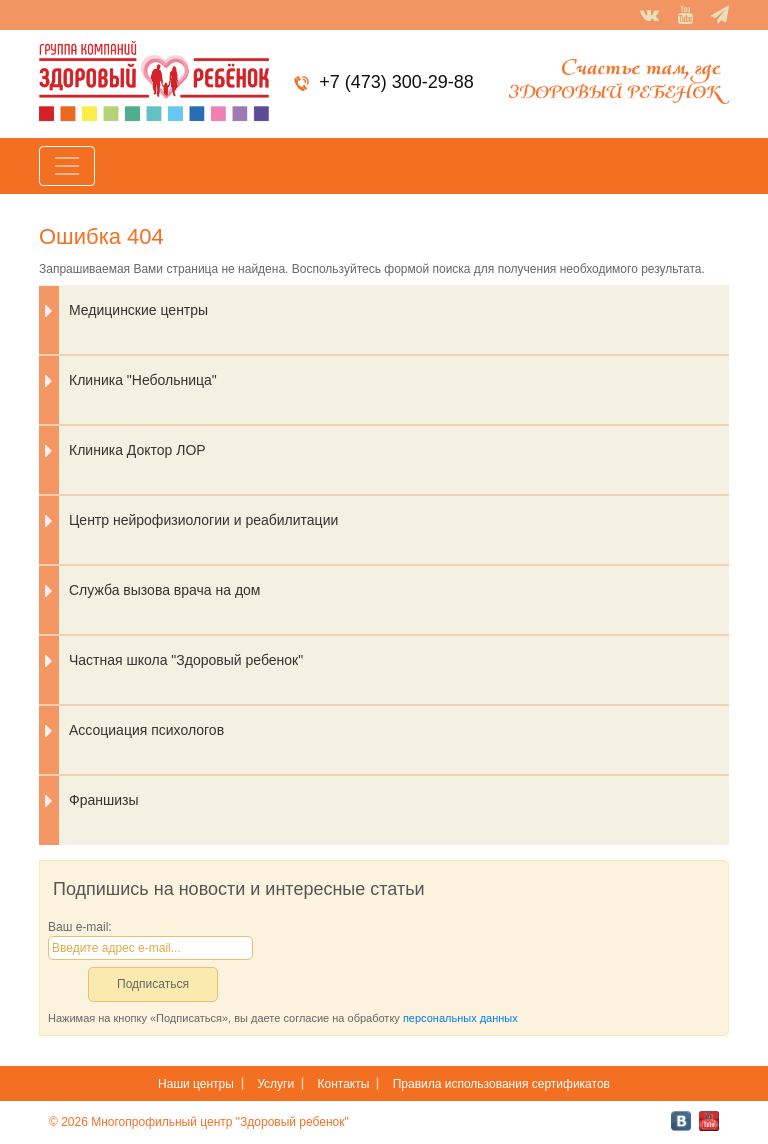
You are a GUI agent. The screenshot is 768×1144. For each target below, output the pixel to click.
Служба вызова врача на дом (165, 590)
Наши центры (196, 1084)
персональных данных (460, 1018)
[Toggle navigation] (67, 166)
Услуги (275, 1084)
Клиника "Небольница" (143, 380)
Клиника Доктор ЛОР (137, 450)
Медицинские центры (138, 310)
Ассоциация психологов (146, 730)
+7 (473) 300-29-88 (396, 82)
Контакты (344, 1084)
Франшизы (103, 800)
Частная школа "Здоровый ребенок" (186, 660)
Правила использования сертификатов (501, 1084)
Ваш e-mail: (80, 927)
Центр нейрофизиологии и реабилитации (203, 520)
